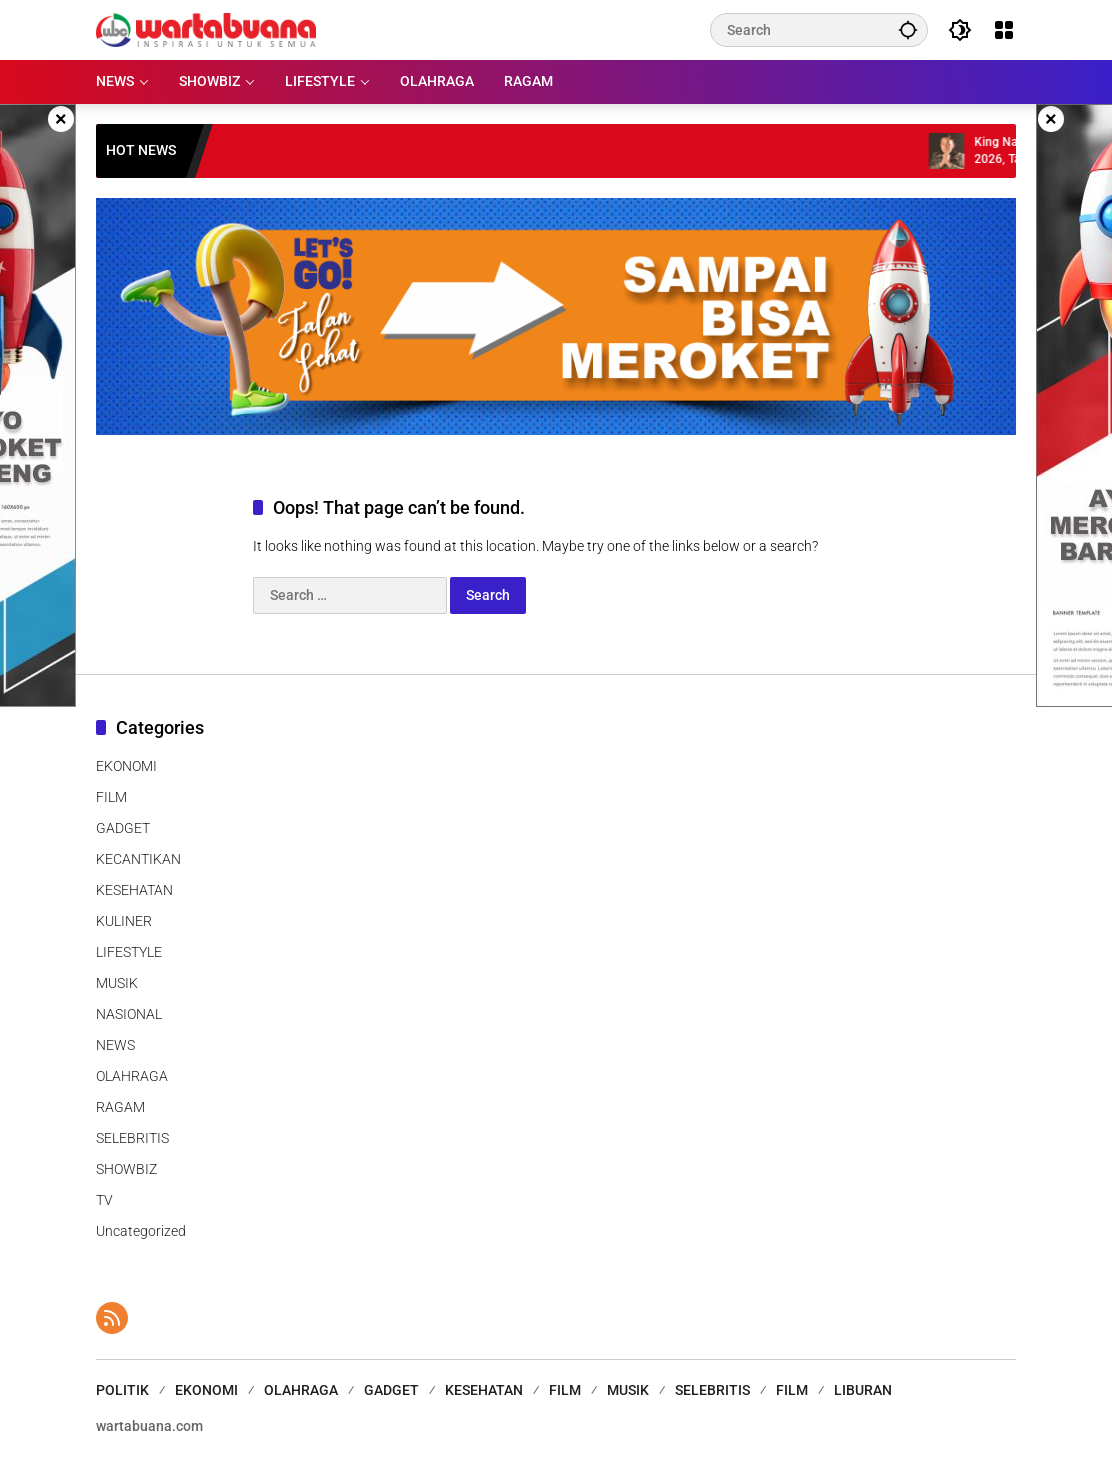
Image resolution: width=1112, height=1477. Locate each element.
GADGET (123, 828)
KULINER (124, 921)
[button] (908, 29)
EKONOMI (126, 766)
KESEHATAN (134, 890)
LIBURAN (863, 1390)
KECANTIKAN (138, 859)
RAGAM (120, 1107)
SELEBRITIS (132, 1138)
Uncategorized (141, 1231)
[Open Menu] (1004, 30)
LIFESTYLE (129, 952)
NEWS (115, 1045)
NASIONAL (129, 1014)
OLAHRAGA (132, 1076)
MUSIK (117, 983)
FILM (111, 797)
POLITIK (122, 1390)
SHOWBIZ (126, 1169)
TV (104, 1200)
